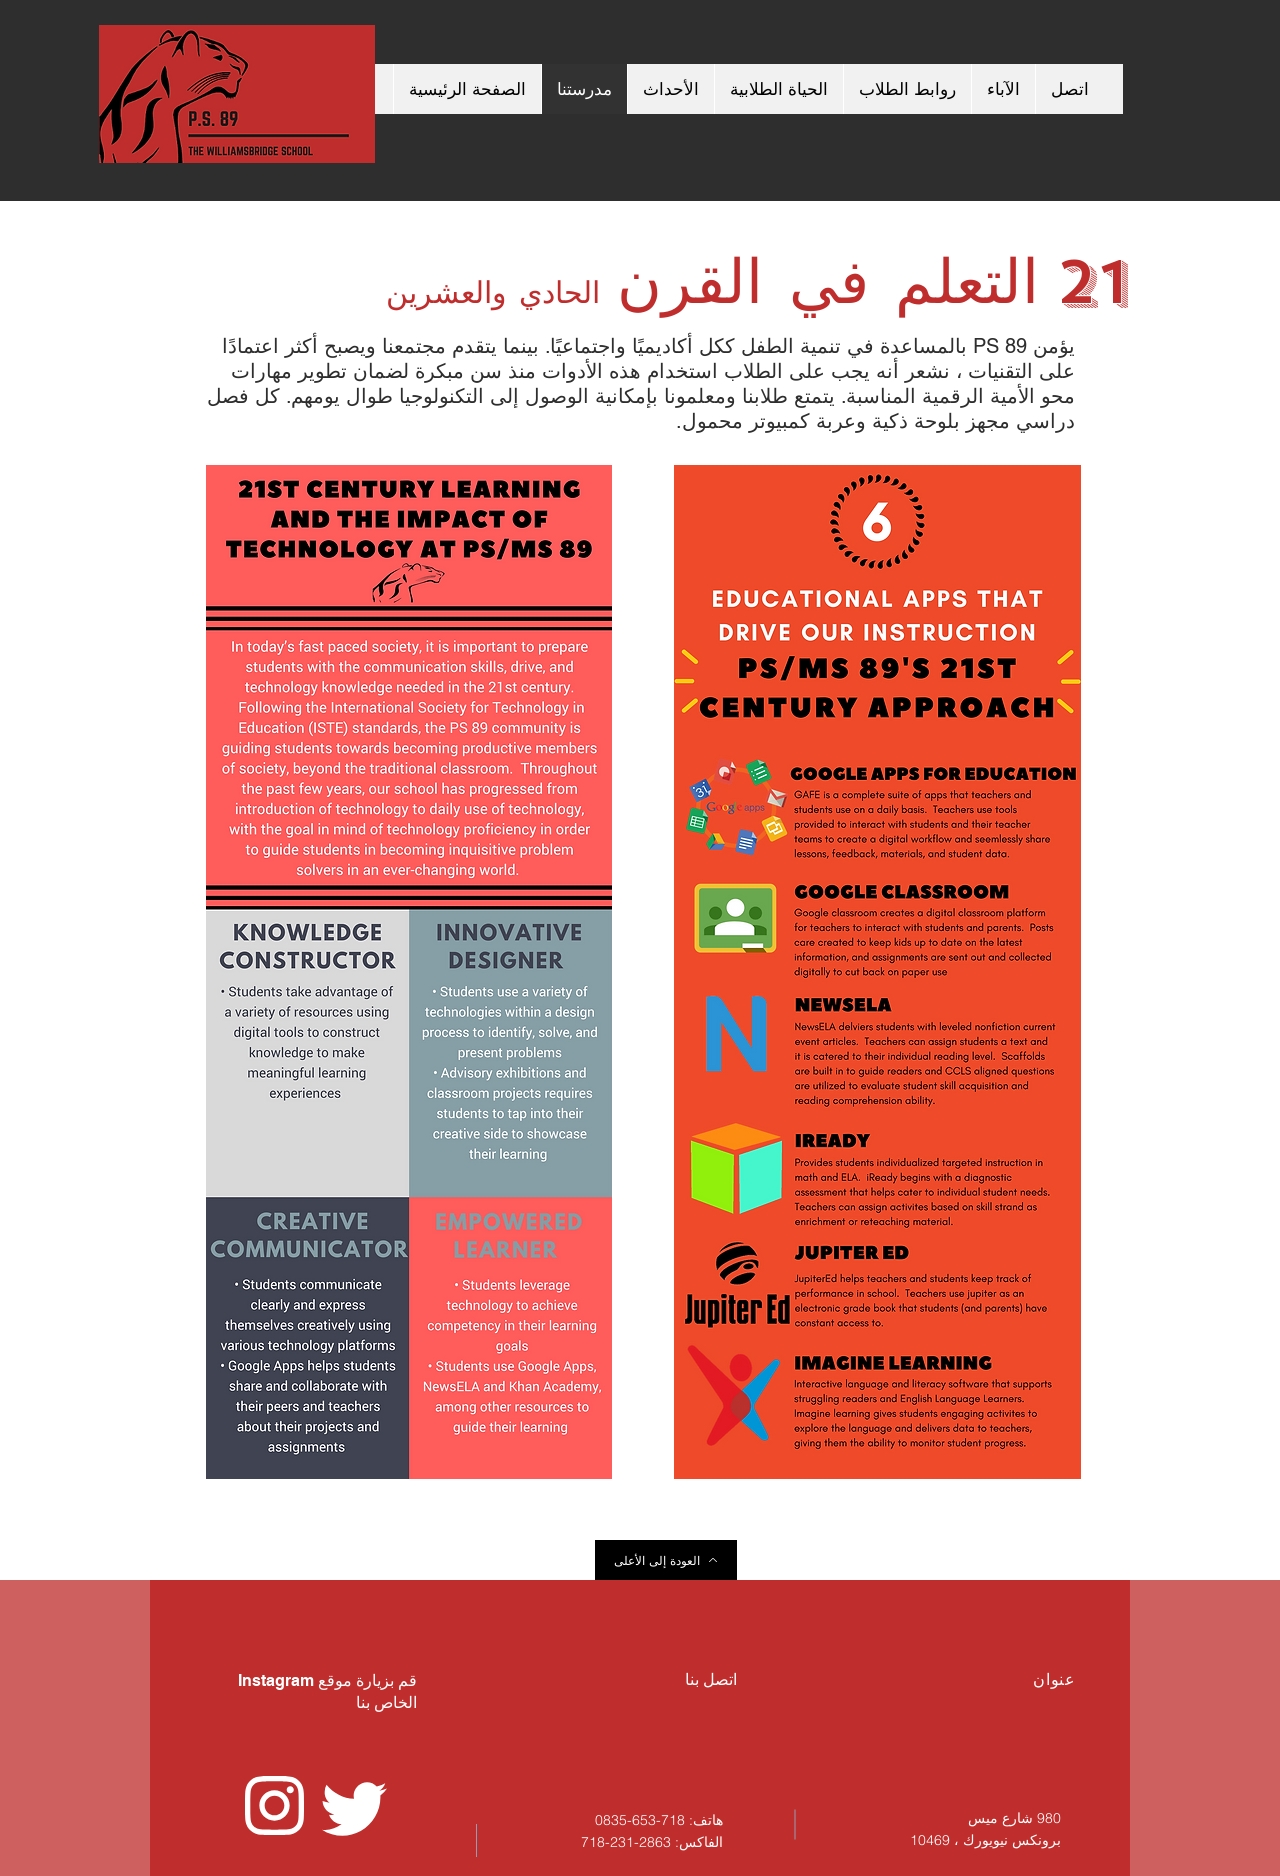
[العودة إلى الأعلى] (666, 1560)
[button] (778, 89)
